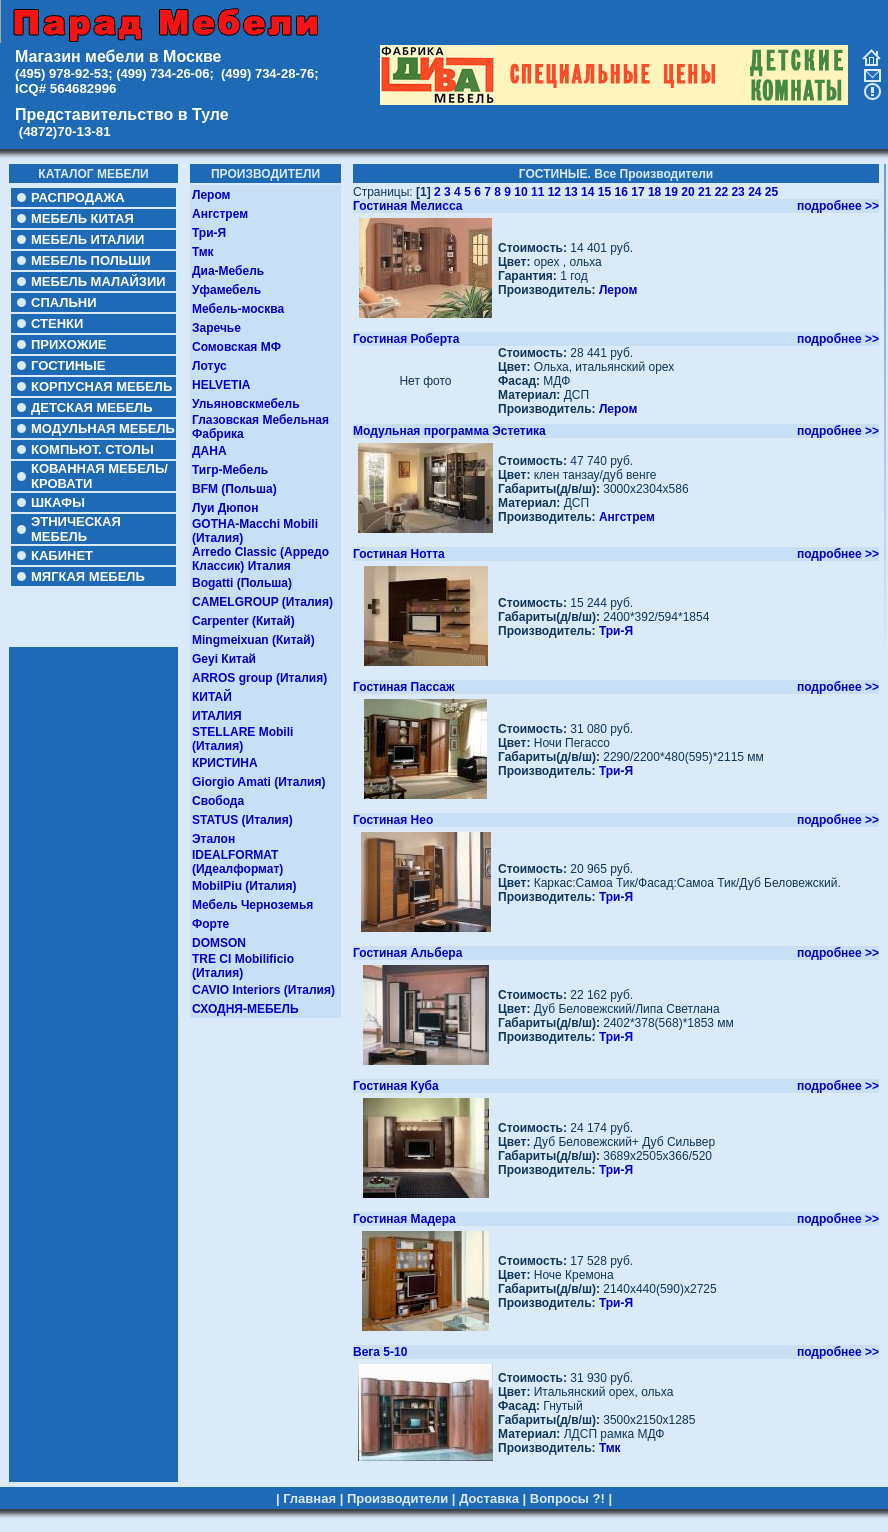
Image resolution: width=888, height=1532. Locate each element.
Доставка (489, 1492)
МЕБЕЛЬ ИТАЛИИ (87, 239)
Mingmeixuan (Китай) (253, 640)
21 (704, 192)
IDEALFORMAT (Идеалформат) (237, 862)
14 (587, 192)
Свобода (218, 801)
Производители (397, 1492)
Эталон (213, 839)
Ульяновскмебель (246, 404)
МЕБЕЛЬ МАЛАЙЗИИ (98, 281)
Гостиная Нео (393, 820)
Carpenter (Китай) (243, 621)
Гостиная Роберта (406, 339)
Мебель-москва (238, 309)
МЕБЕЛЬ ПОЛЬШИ (91, 260)
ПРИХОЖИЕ (68, 344)
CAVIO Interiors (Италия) (263, 990)
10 (520, 192)
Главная (309, 1492)
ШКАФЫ (58, 502)
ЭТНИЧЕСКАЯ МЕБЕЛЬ (76, 529)
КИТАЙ (212, 697)
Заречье (216, 328)
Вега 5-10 (380, 1352)
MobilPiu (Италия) (244, 886)
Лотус (209, 366)
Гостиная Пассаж (404, 687)
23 (737, 192)
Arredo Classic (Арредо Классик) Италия (260, 559)
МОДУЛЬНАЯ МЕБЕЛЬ (103, 428)
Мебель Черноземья (252, 905)
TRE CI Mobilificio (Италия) (243, 966)
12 (554, 192)
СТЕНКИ (57, 323)
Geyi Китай (224, 659)
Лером (211, 195)
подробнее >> (838, 206)
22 (721, 192)
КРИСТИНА (225, 763)
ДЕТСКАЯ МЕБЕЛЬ (92, 407)
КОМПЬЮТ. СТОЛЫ (92, 449)
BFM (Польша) (234, 489)
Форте (210, 924)
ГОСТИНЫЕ (68, 365)
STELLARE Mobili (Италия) (242, 739)
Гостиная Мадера (404, 1219)
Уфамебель (226, 290)
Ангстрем (220, 214)
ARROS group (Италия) (259, 678)
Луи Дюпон (225, 508)
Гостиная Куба (396, 1086)
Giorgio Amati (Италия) (258, 782)
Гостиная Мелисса (407, 206)
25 (771, 192)
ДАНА (209, 451)
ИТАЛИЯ (217, 716)
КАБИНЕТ (62, 555)
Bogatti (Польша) (242, 583)
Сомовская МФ (236, 347)
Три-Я (209, 233)
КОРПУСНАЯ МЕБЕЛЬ (101, 386)
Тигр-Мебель (230, 470)
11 (537, 192)
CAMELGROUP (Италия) (262, 602)
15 (604, 192)
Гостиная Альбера (407, 953)
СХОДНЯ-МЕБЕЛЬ (245, 1009)
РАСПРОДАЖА (78, 197)
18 (654, 192)
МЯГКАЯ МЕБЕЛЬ (88, 576)
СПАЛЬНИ (63, 302)
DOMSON (219, 943)
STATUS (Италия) (242, 820)
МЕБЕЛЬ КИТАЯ (82, 218)
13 (570, 192)
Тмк (203, 252)
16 (621, 192)
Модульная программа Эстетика (449, 431)
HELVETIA (221, 385)
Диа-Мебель (228, 271)
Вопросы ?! (567, 1492)
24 (754, 192)
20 (687, 192)
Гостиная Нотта (399, 554)
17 (637, 192)
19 (671, 192)
